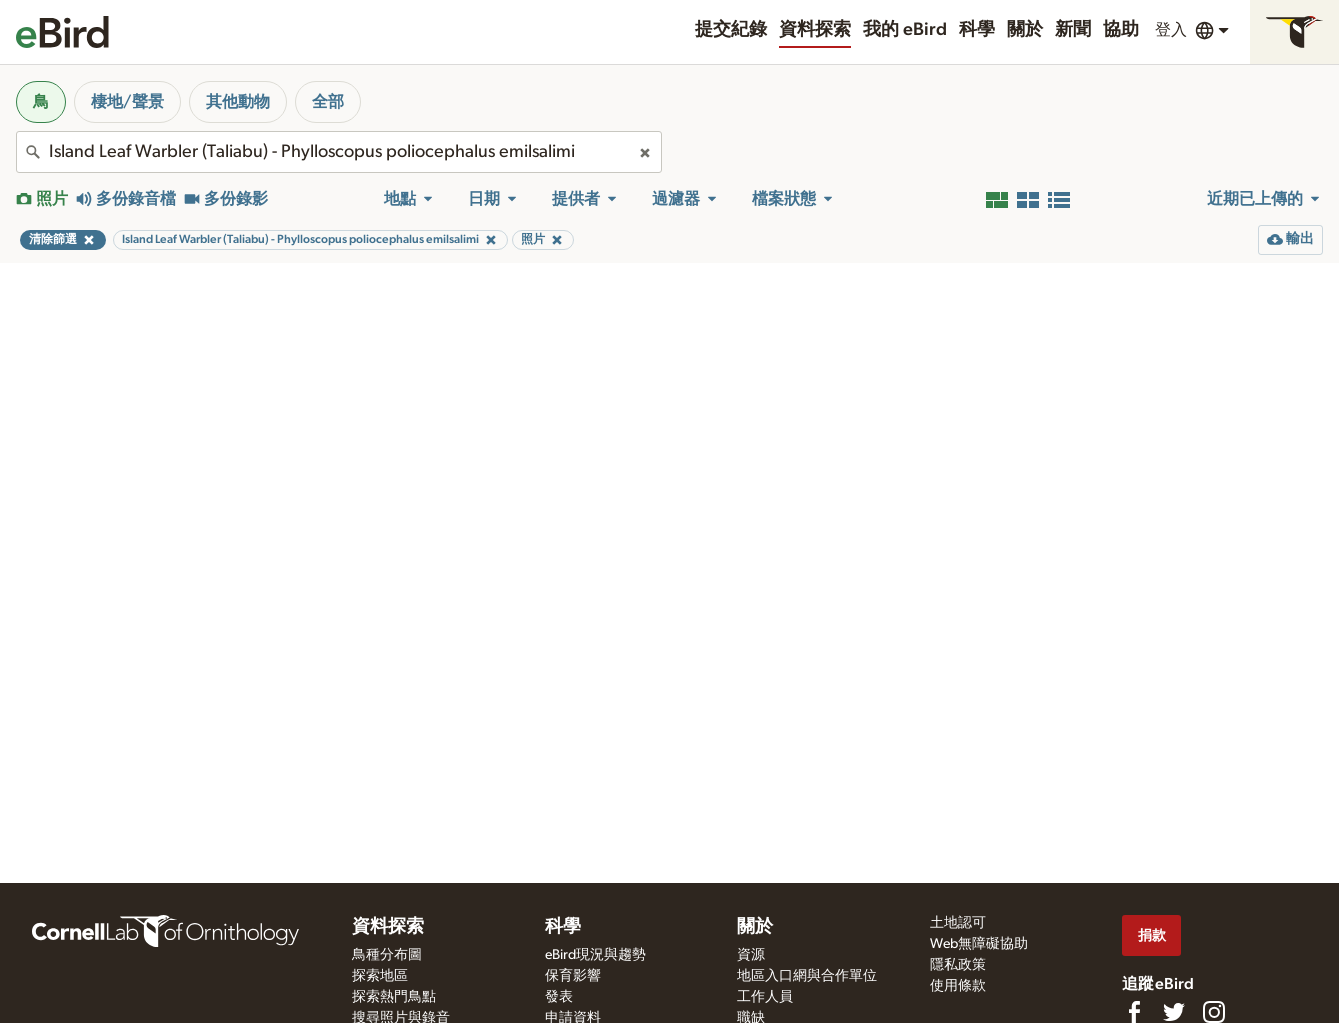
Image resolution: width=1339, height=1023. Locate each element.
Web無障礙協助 (979, 944)
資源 (751, 955)
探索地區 (380, 976)
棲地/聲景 (127, 102)
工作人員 (765, 997)
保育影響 (573, 976)
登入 (1171, 30)
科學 (977, 30)
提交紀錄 (731, 30)
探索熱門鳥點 (394, 997)
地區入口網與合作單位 (807, 976)
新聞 (1073, 30)
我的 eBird (905, 30)
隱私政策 (958, 965)
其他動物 (238, 102)
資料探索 (815, 30)
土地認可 (958, 923)
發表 (559, 997)
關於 (1025, 30)
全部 (328, 102)
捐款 (1152, 935)
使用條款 (958, 986)
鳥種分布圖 (387, 955)
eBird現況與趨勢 (595, 955)
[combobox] (339, 152)
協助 (1121, 30)
